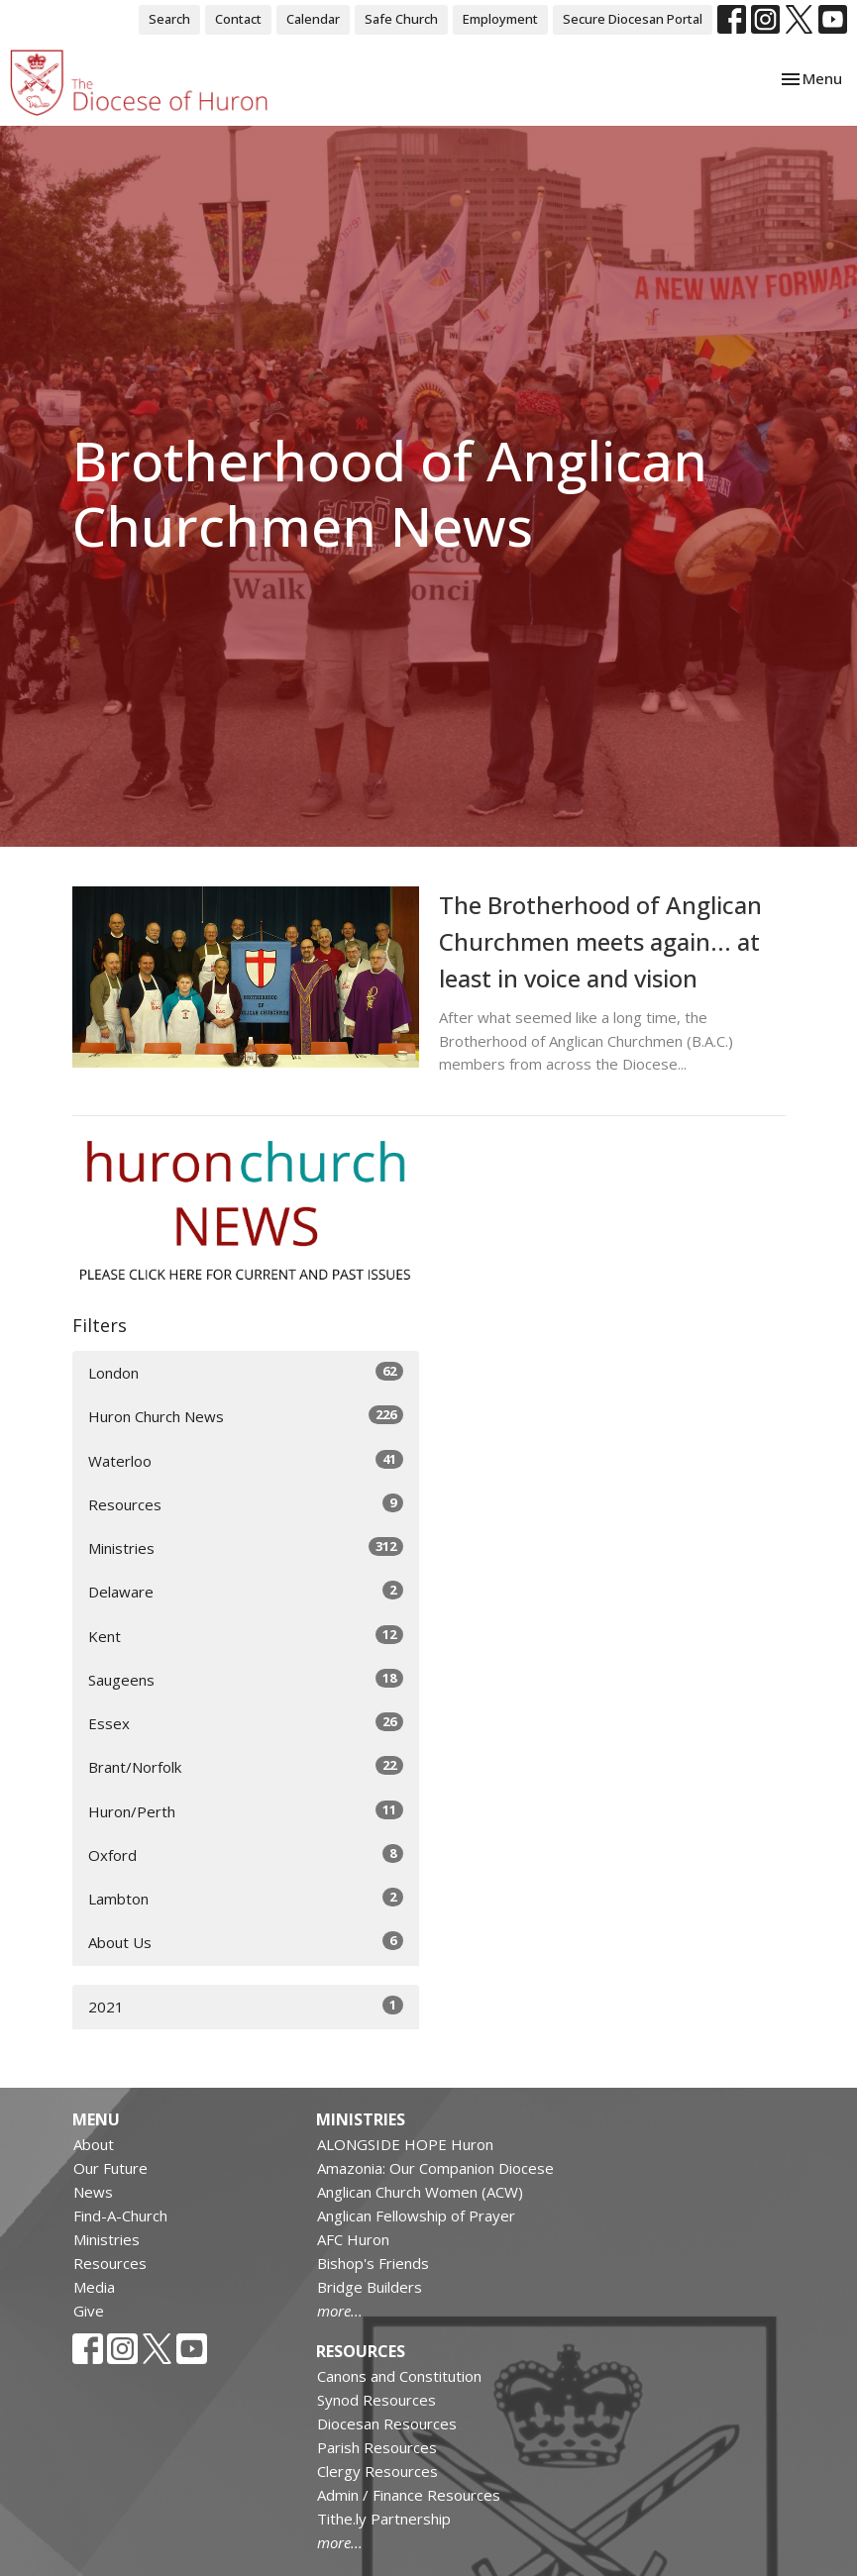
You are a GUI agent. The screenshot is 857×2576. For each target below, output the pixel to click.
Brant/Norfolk (245, 1766)
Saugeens (245, 1679)
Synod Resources (376, 2400)
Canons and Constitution (399, 2376)
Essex (245, 1722)
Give (88, 2310)
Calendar (313, 19)
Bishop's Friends (373, 2263)
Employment (500, 19)
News (93, 2192)
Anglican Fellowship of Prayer (416, 2215)
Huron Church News (245, 1415)
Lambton (245, 1898)
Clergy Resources (377, 2471)
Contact (238, 19)
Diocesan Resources (387, 2423)
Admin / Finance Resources (408, 2495)
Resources (245, 1504)
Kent (245, 1635)
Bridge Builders (369, 2287)
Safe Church (401, 19)
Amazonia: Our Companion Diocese (435, 2168)
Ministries (245, 1547)
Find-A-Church (120, 2215)
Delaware (245, 1591)
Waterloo (245, 1460)
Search (169, 19)
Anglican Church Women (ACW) (420, 2192)
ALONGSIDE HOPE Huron (405, 2144)
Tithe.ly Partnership (384, 2518)
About (93, 2144)
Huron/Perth (245, 1811)
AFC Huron (353, 2239)
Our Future (110, 2168)
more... (340, 2310)
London (245, 1372)
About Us (245, 1941)
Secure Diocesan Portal (632, 19)
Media (94, 2287)
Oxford (245, 1854)
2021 (245, 2006)
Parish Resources (377, 2447)
